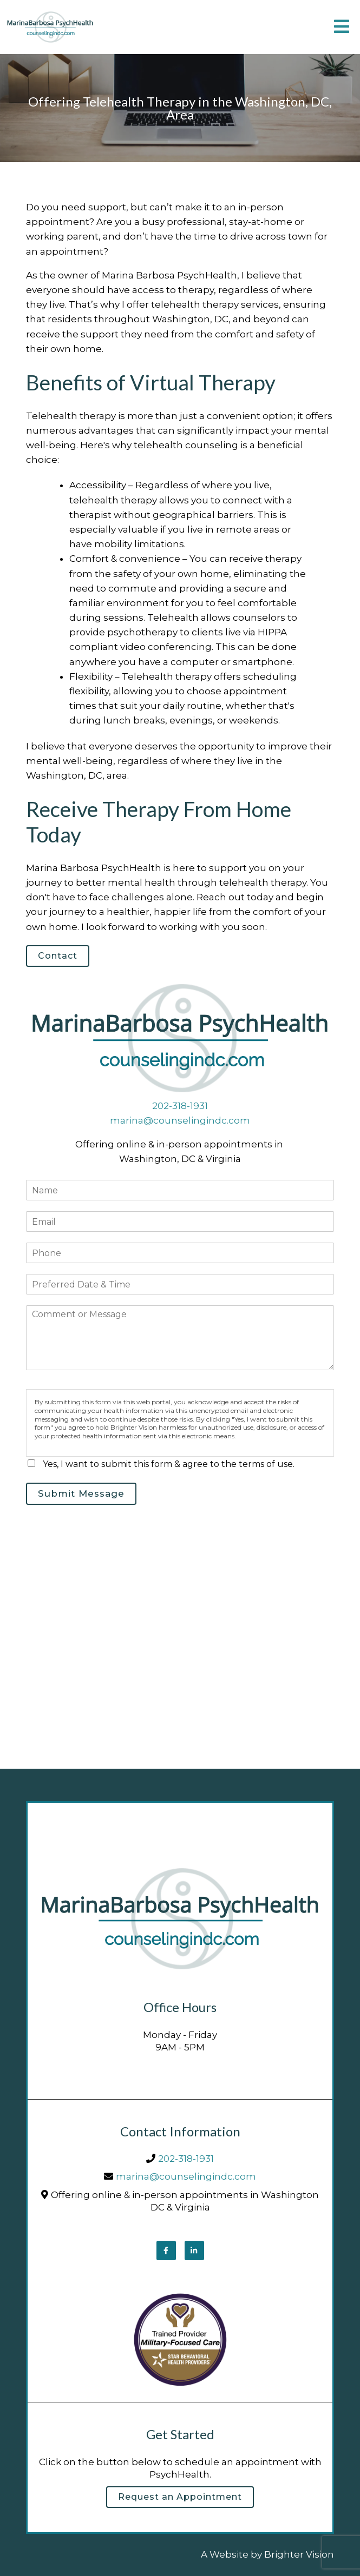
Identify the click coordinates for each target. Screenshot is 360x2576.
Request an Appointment (180, 2497)
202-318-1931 (180, 1105)
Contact (57, 956)
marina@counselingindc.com (180, 1120)
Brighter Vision (299, 2554)
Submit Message (81, 1493)
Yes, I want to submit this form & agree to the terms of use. (168, 1464)
